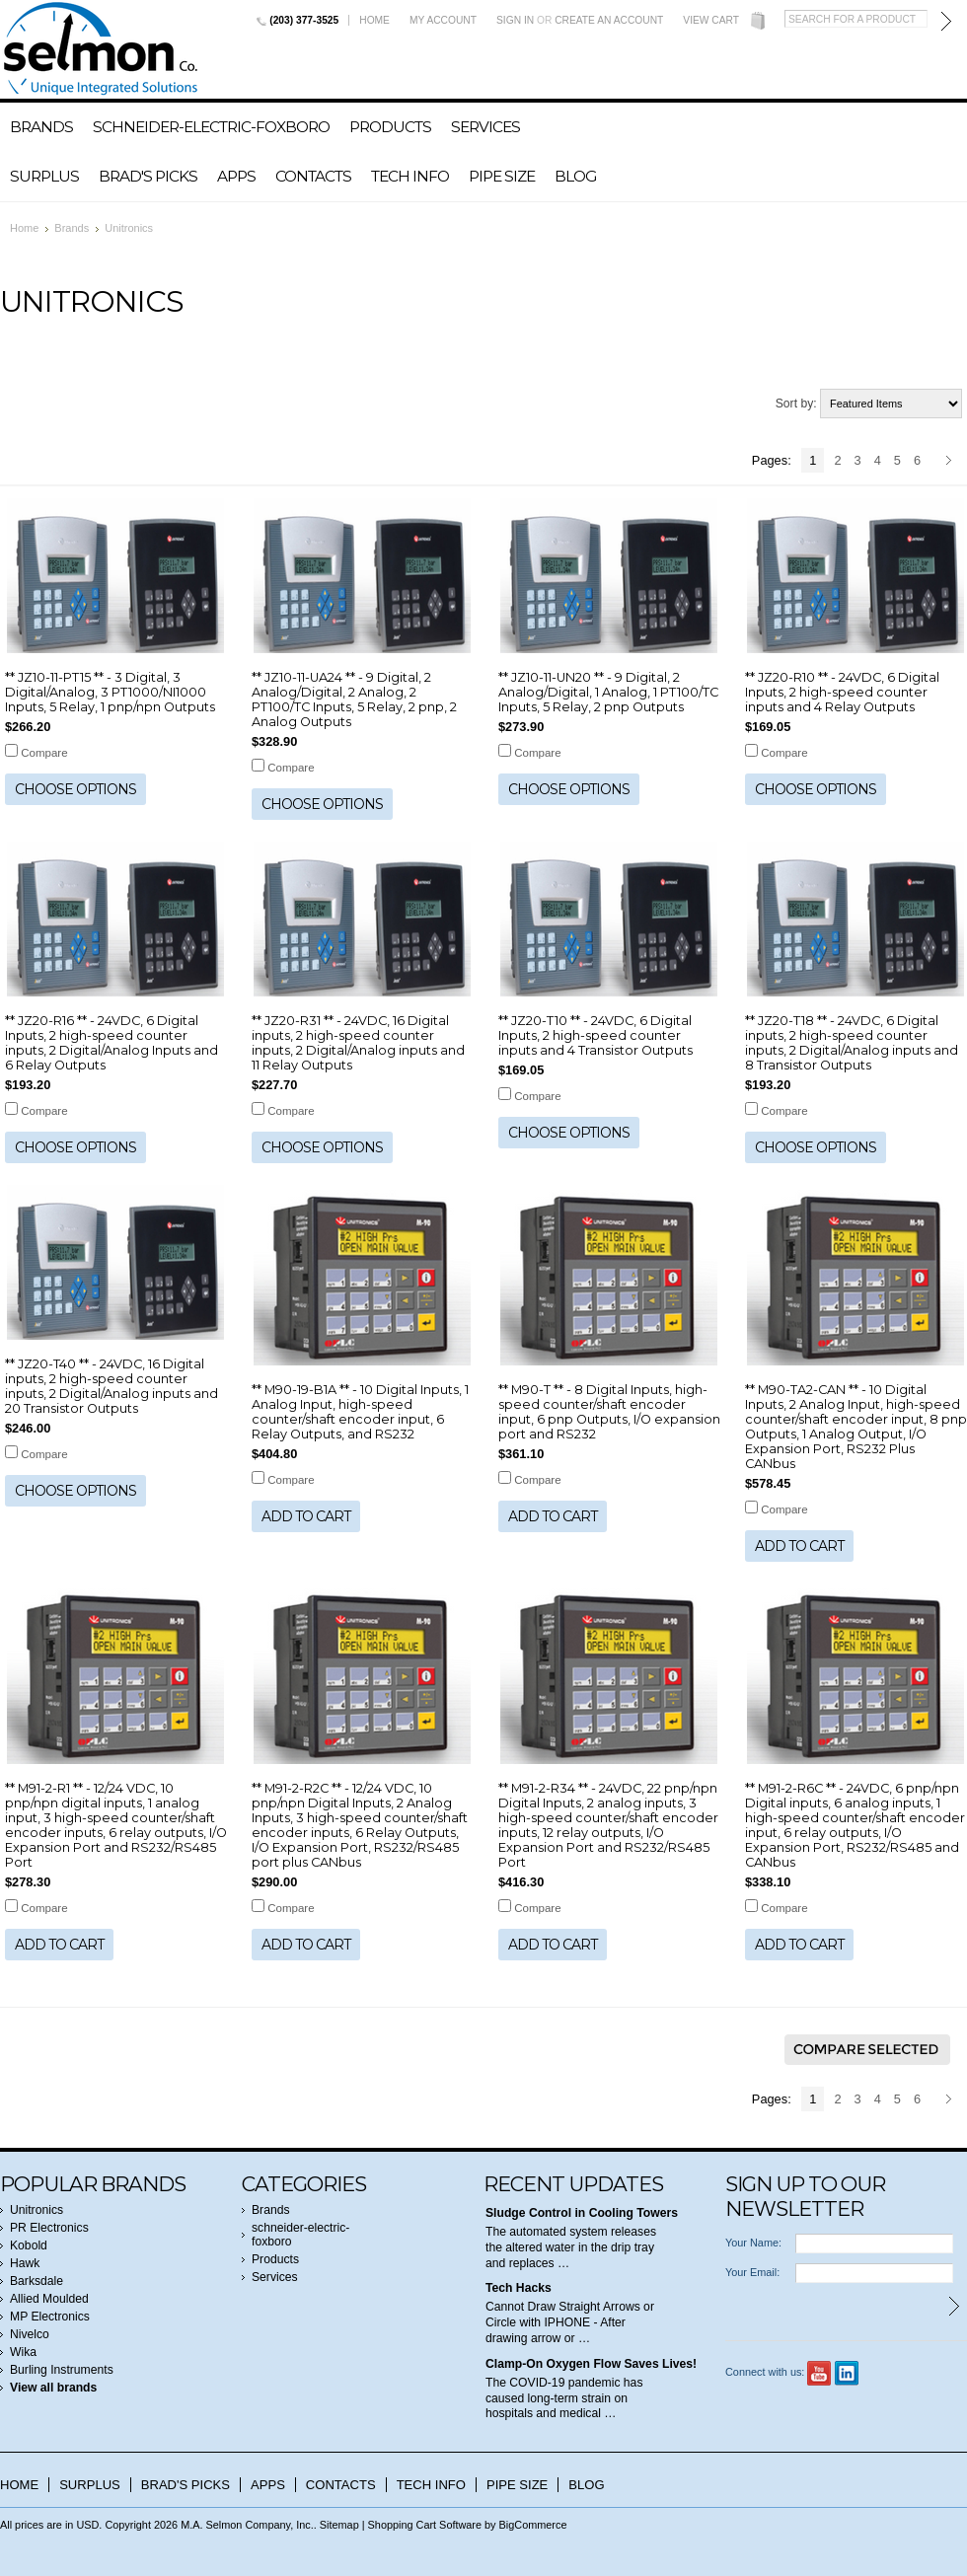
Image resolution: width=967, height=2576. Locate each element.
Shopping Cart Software (425, 2525)
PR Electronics (49, 2228)
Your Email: (752, 2272)
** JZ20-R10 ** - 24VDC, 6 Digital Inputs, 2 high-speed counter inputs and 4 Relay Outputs (842, 692)
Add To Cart (305, 1516)
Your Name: (753, 2242)
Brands (41, 126)
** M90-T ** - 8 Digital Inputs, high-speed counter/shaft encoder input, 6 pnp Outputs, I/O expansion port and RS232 (609, 1411)
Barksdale (36, 2281)
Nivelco (29, 2334)
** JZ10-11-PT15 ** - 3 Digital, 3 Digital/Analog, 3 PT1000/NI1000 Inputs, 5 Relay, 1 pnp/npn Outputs (110, 692)
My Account (443, 20)
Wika (23, 2352)
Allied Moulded (49, 2299)
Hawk (24, 2263)
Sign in (515, 20)
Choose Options (75, 789)
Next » (951, 462)
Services (485, 126)
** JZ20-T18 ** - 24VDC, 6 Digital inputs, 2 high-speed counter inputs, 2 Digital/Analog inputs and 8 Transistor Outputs (851, 1042)
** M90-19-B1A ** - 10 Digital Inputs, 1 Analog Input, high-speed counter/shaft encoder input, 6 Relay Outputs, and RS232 (360, 1411)
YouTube (819, 2373)
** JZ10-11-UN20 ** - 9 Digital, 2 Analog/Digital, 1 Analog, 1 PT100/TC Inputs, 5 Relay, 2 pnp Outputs (608, 692)
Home (374, 20)
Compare (44, 753)
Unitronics (36, 2210)
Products (390, 126)
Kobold (28, 2245)
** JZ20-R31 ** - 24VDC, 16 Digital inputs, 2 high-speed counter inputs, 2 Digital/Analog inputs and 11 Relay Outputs (358, 1042)
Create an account (609, 20)
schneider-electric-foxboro (211, 126)
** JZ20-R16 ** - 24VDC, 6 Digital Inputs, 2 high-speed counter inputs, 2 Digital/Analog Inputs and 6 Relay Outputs (111, 1042)
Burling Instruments (61, 2370)
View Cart (711, 20)
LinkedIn (847, 2373)
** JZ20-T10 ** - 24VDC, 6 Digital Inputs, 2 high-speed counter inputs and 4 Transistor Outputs (595, 1035)
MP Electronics (50, 2316)
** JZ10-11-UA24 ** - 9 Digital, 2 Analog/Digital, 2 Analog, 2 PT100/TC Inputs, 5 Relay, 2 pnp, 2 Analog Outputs (354, 699)
